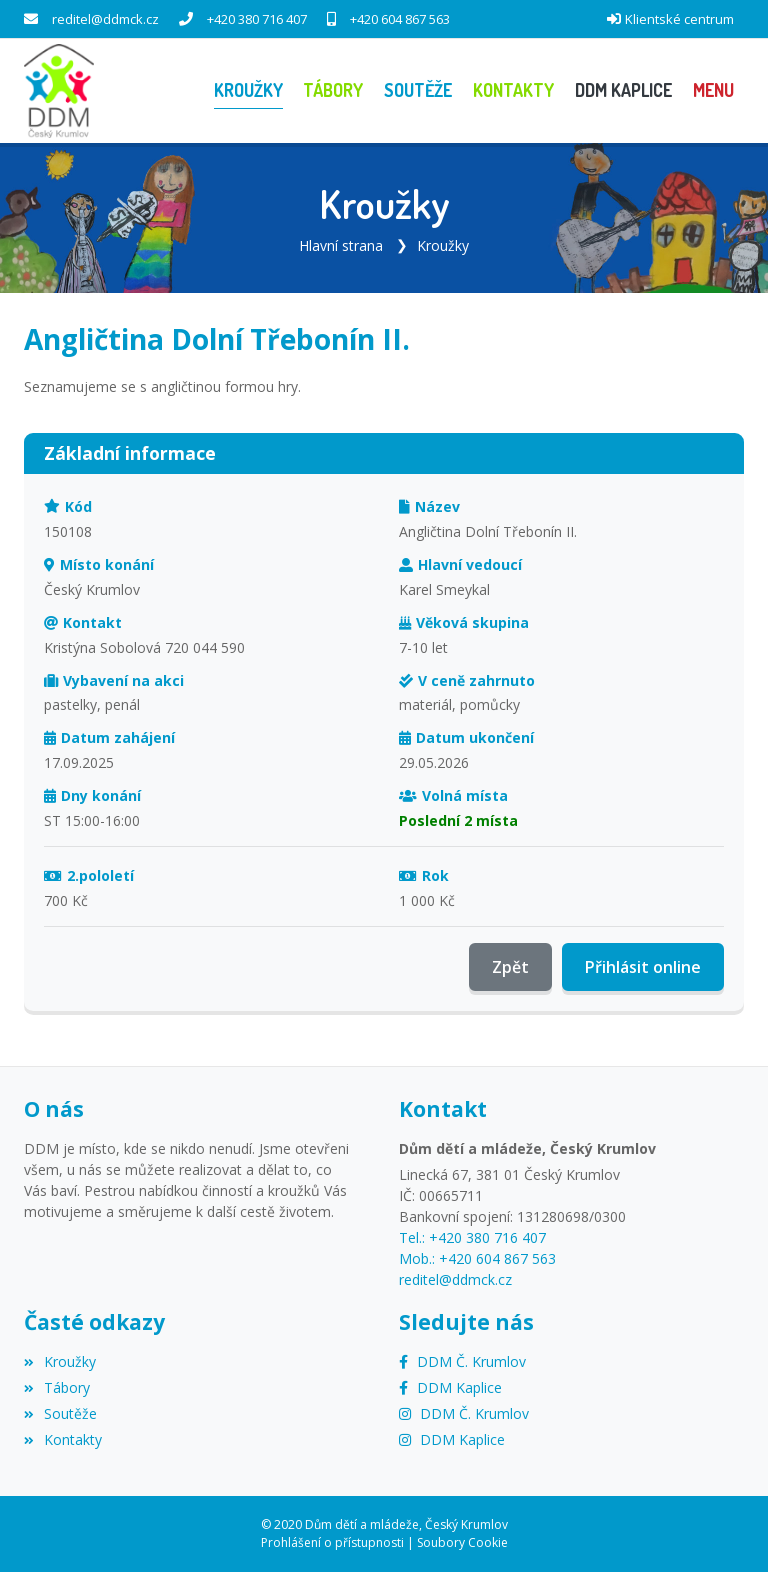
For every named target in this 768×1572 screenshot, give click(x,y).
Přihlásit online (643, 967)
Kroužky (443, 245)
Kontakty (63, 1439)
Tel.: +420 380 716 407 (472, 1237)
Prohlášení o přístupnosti (332, 1542)
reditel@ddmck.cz (105, 19)
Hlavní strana (341, 245)
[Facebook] (462, 1361)
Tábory (57, 1387)
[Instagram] (464, 1413)
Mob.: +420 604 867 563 (477, 1258)
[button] (713, 90)
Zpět (510, 967)
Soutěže (60, 1413)
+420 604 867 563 (400, 19)
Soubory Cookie (462, 1542)
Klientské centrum (679, 19)
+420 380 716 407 (257, 19)
